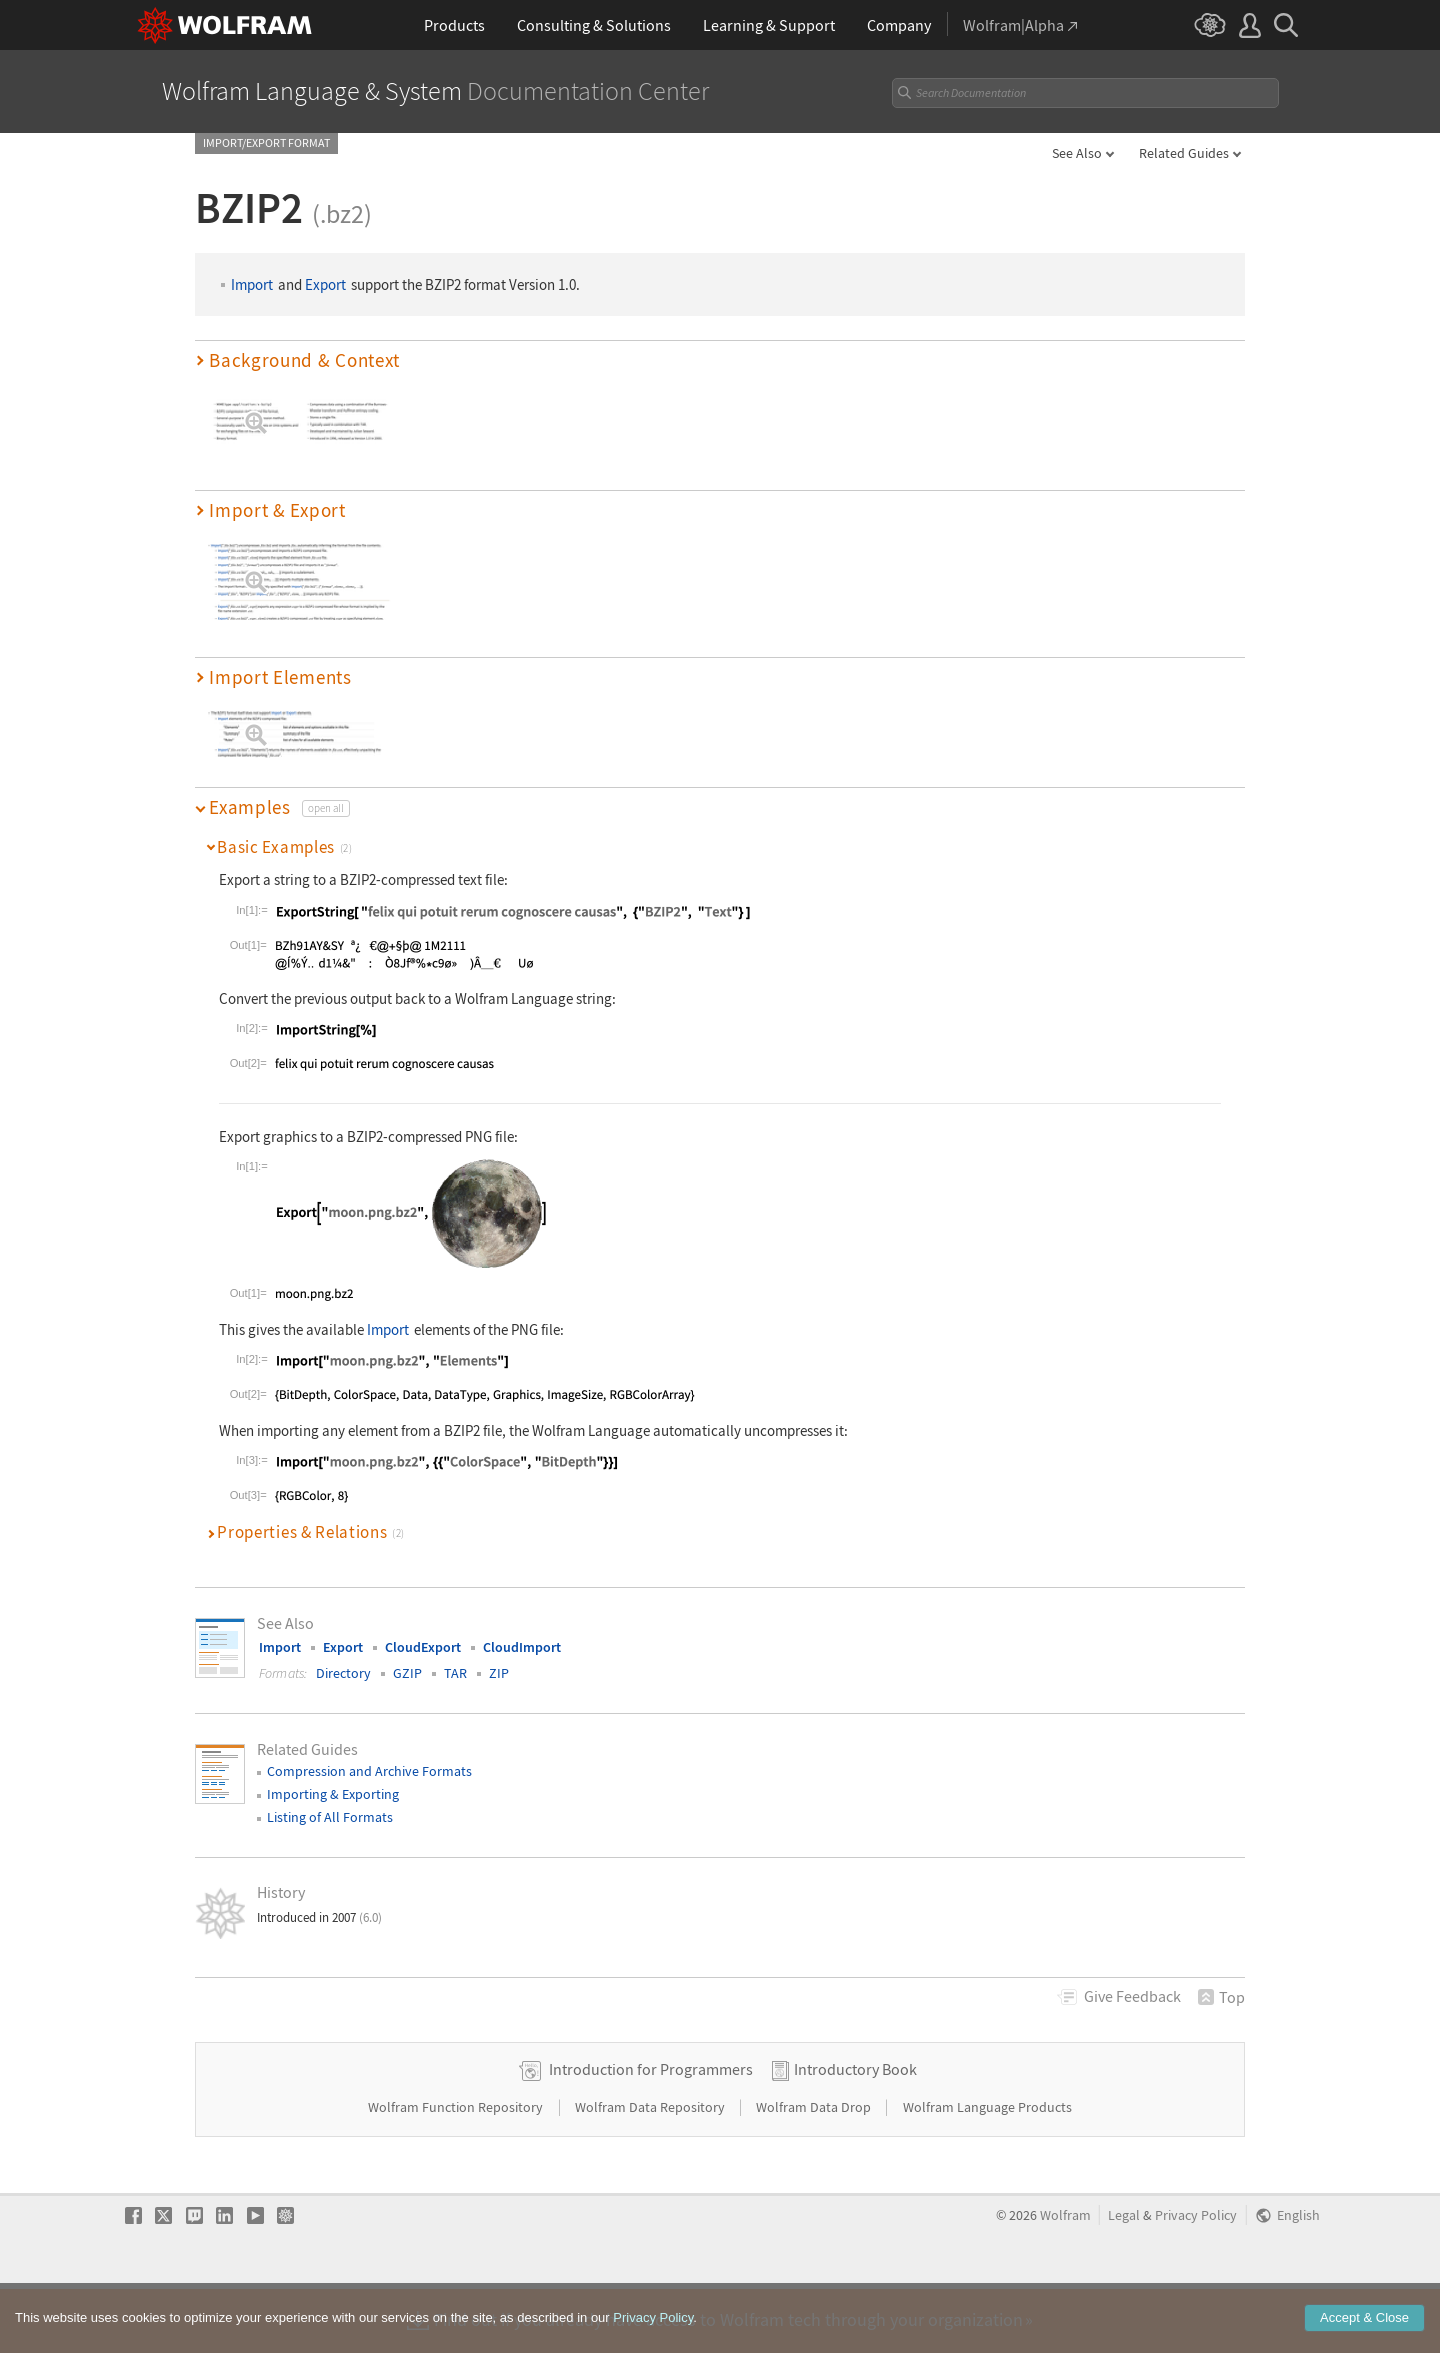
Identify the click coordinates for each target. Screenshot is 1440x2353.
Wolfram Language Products (987, 2170)
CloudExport (423, 1647)
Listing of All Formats (330, 1817)
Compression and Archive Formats (369, 1771)
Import (252, 284)
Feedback (1132, 1996)
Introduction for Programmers (651, 2132)
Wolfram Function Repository (457, 2170)
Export (325, 284)
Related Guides (1184, 153)
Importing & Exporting (333, 1794)
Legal (1124, 2278)
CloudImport (522, 1647)
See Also (1077, 153)
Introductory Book (855, 2132)
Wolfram (1065, 2278)
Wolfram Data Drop (815, 2170)
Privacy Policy (1196, 2278)
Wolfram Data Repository (651, 2170)
